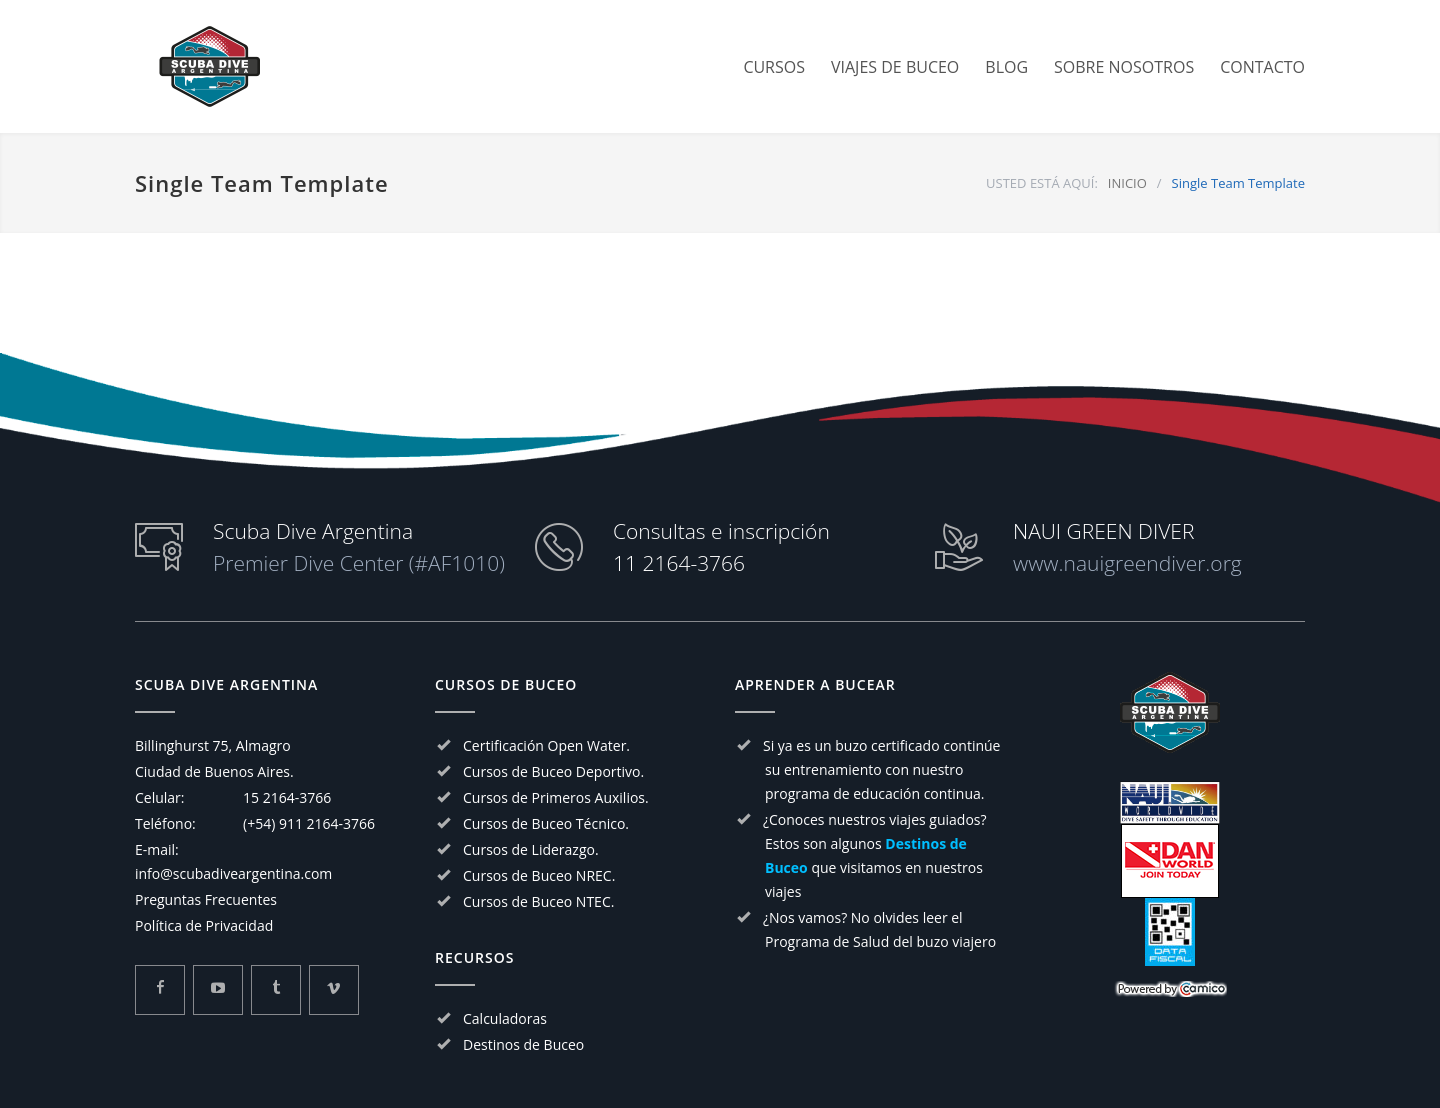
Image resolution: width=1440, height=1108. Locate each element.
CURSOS (774, 67)
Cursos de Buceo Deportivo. (553, 771)
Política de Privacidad (204, 925)
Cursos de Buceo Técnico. (546, 823)
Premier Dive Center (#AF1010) (359, 563)
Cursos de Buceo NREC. (539, 875)
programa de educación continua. (875, 793)
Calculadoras (505, 1018)
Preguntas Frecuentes (206, 899)
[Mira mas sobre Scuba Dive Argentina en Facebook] (160, 990)
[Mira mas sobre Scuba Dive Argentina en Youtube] (218, 990)
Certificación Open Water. (546, 745)
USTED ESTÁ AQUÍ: (1042, 183)
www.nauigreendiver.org (1127, 563)
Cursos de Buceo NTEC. (538, 901)
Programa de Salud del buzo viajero (880, 941)
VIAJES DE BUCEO (895, 67)
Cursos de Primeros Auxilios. (556, 797)
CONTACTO (1262, 67)
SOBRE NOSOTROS (1124, 67)
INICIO (1127, 183)
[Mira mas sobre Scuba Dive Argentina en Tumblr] (276, 990)
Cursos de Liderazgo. (531, 849)
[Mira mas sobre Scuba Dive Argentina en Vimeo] (334, 990)
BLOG (1006, 67)
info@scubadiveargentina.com (233, 873)
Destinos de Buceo (523, 1044)
